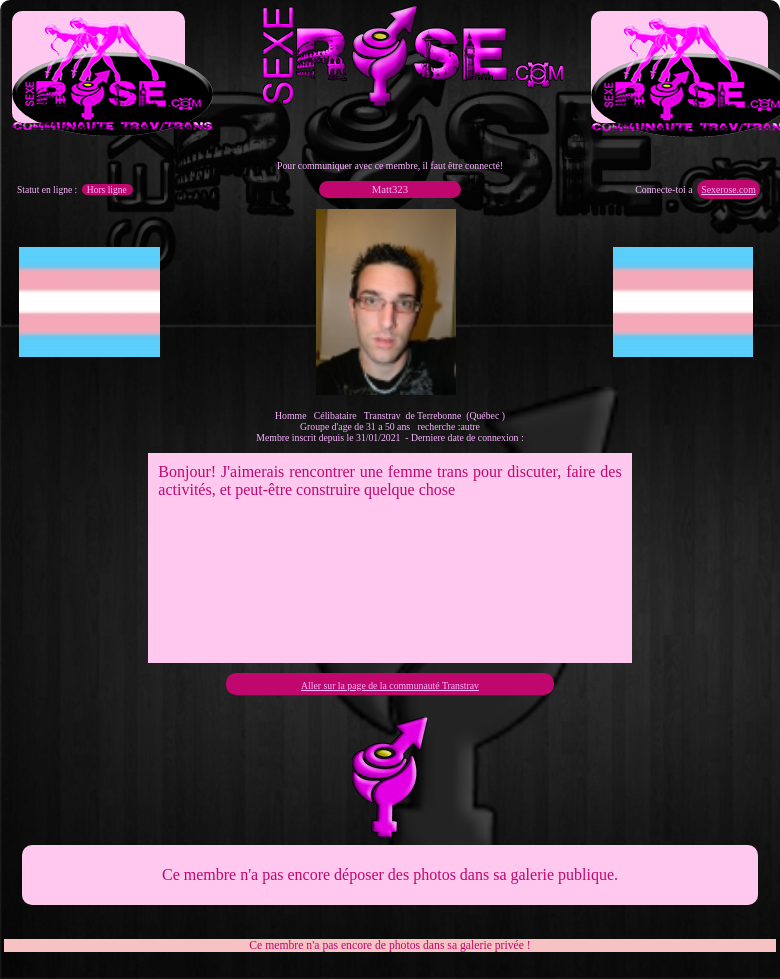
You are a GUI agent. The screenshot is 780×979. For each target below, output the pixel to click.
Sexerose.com (728, 189)
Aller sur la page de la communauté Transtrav (390, 685)
